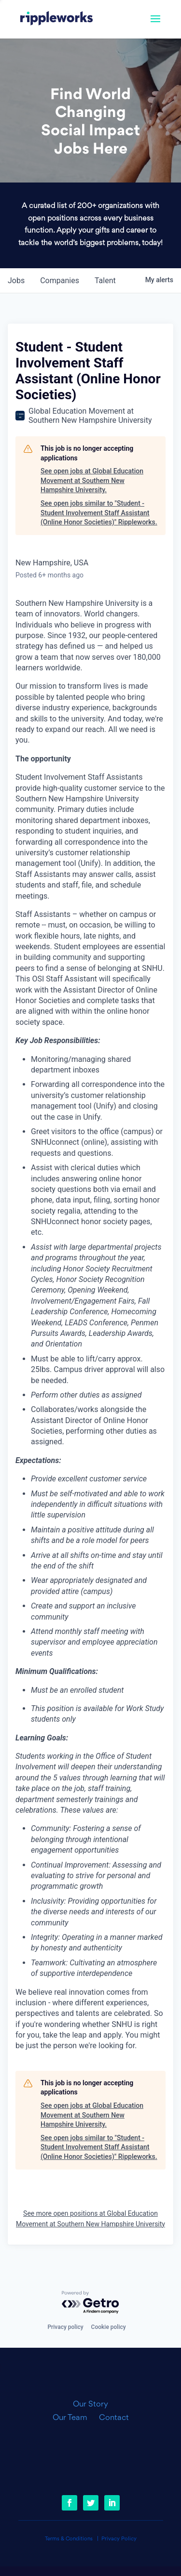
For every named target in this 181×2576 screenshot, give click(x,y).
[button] (155, 25)
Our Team (74, 2418)
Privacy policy (65, 2327)
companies (59, 280)
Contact (114, 2418)
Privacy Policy (119, 2539)
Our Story (90, 2404)
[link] (56, 19)
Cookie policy (108, 2327)
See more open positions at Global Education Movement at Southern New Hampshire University (90, 2219)
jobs (16, 280)
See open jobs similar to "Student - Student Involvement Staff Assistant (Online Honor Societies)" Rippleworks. (99, 512)
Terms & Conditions (69, 2539)
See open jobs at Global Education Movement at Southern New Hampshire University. (92, 480)
